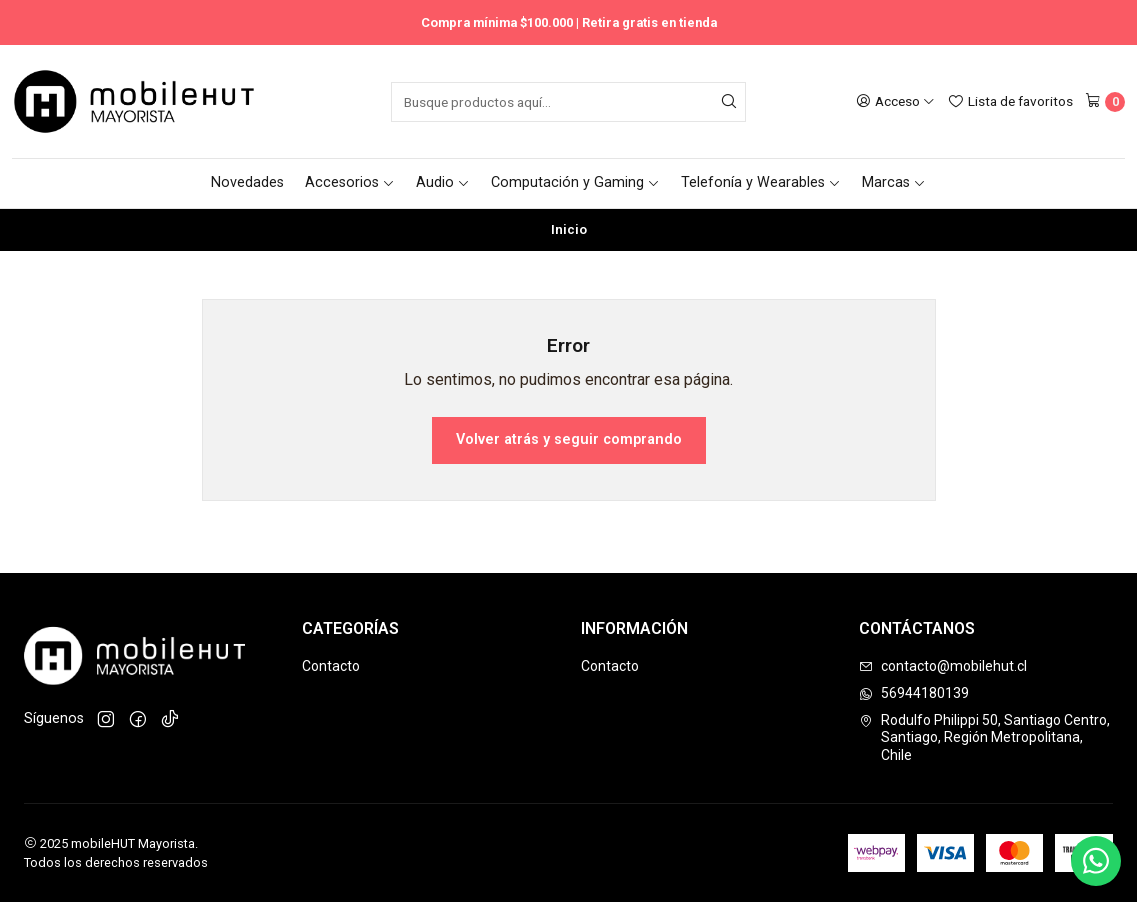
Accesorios (350, 182)
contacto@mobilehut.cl (943, 666)
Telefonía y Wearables (761, 182)
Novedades (247, 182)
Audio (443, 182)
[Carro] (1105, 102)
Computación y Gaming (575, 182)
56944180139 (914, 693)
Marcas (894, 182)
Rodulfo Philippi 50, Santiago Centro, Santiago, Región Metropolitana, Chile (984, 737)
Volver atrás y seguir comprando (569, 439)
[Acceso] (895, 101)
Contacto (331, 666)
